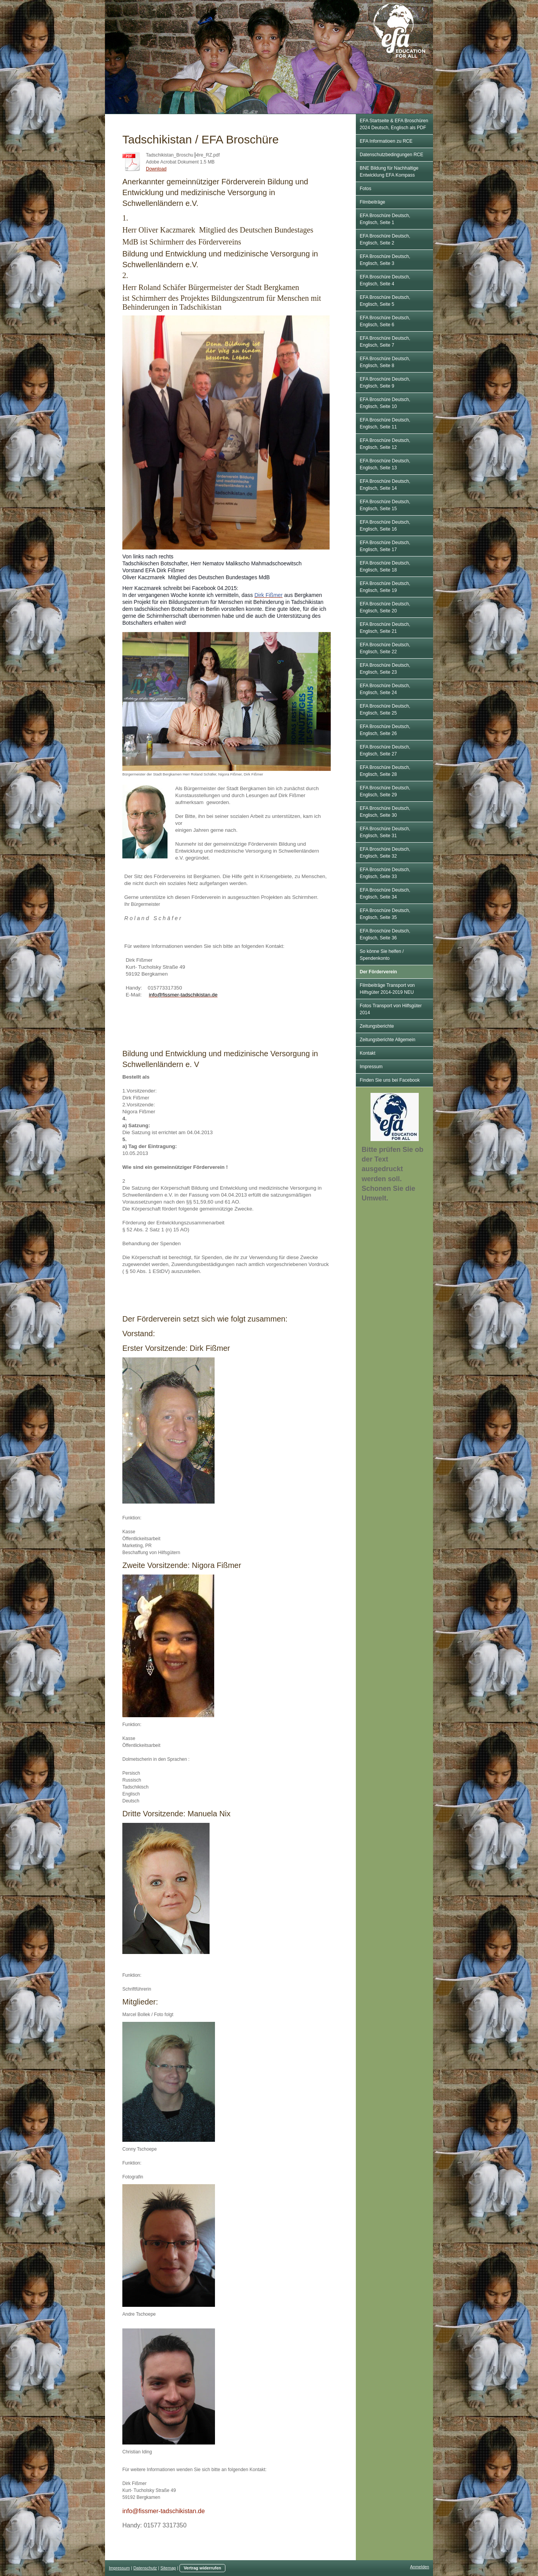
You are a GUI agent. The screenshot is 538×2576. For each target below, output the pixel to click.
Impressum (119, 2568)
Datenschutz (145, 2568)
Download (156, 169)
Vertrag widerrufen (202, 2568)
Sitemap (168, 2568)
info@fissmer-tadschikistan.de (163, 2511)
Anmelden (419, 2566)
